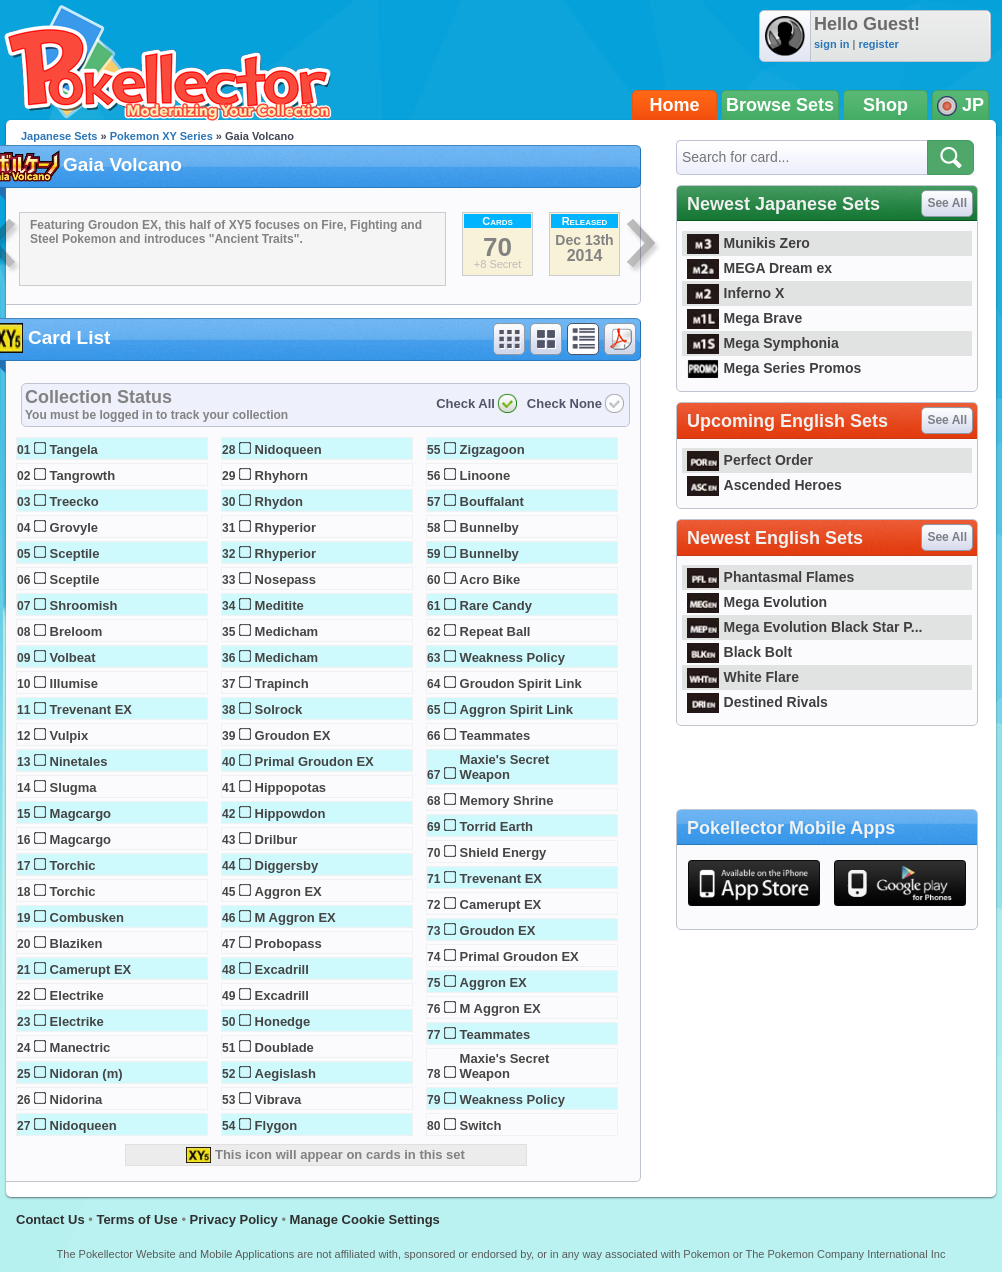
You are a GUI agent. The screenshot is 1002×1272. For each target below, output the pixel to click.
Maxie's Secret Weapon (505, 767)
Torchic (73, 865)
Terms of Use (136, 1219)
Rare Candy (496, 605)
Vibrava (278, 1099)
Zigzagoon (492, 449)
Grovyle (74, 527)
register (878, 44)
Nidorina (76, 1099)
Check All (465, 403)
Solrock (279, 709)
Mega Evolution (757, 602)
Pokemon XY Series (161, 136)
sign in (831, 44)
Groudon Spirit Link (521, 683)
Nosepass (285, 579)
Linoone (485, 475)
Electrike (77, 995)
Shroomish (84, 605)
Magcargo (80, 813)
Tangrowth (82, 475)
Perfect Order (750, 460)
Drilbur (276, 839)
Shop (885, 105)
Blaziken (76, 943)
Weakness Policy (512, 657)
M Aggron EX (295, 917)
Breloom (76, 631)
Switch (481, 1125)
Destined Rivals (757, 702)
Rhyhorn (281, 475)
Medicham (287, 631)
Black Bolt (739, 652)
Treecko (74, 501)
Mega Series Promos (774, 368)
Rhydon (279, 501)
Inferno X (735, 293)
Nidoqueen (83, 1125)
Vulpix (69, 735)
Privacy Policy (234, 1219)
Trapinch (282, 683)
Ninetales (79, 761)
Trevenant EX (91, 709)
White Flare (743, 677)
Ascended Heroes (764, 485)
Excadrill (282, 969)
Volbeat (73, 657)
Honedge (283, 1021)
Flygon (276, 1125)
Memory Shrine (507, 800)
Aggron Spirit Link (516, 709)
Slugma (73, 787)
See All (947, 203)
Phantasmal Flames (770, 577)
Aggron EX (288, 891)
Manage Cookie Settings (365, 1219)
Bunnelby (489, 527)
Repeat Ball (495, 631)
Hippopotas (291, 787)
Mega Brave (744, 318)
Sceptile (75, 553)
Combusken (87, 917)
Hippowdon (290, 813)
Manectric (80, 1047)
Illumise (74, 683)
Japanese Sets (59, 136)
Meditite (279, 605)
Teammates (495, 735)
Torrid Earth (496, 826)
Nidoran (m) (86, 1073)
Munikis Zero (748, 243)
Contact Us (50, 1219)
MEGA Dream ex (759, 268)
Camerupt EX (91, 969)
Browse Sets (780, 105)
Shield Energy (503, 852)
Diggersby (287, 865)
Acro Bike (490, 579)
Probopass (288, 943)
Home (675, 105)
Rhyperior (285, 527)
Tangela (74, 449)
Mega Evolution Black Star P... (805, 627)
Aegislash (285, 1073)
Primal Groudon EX (314, 761)
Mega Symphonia (763, 343)
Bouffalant (492, 501)
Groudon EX (293, 735)
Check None (564, 403)
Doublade (284, 1047)
